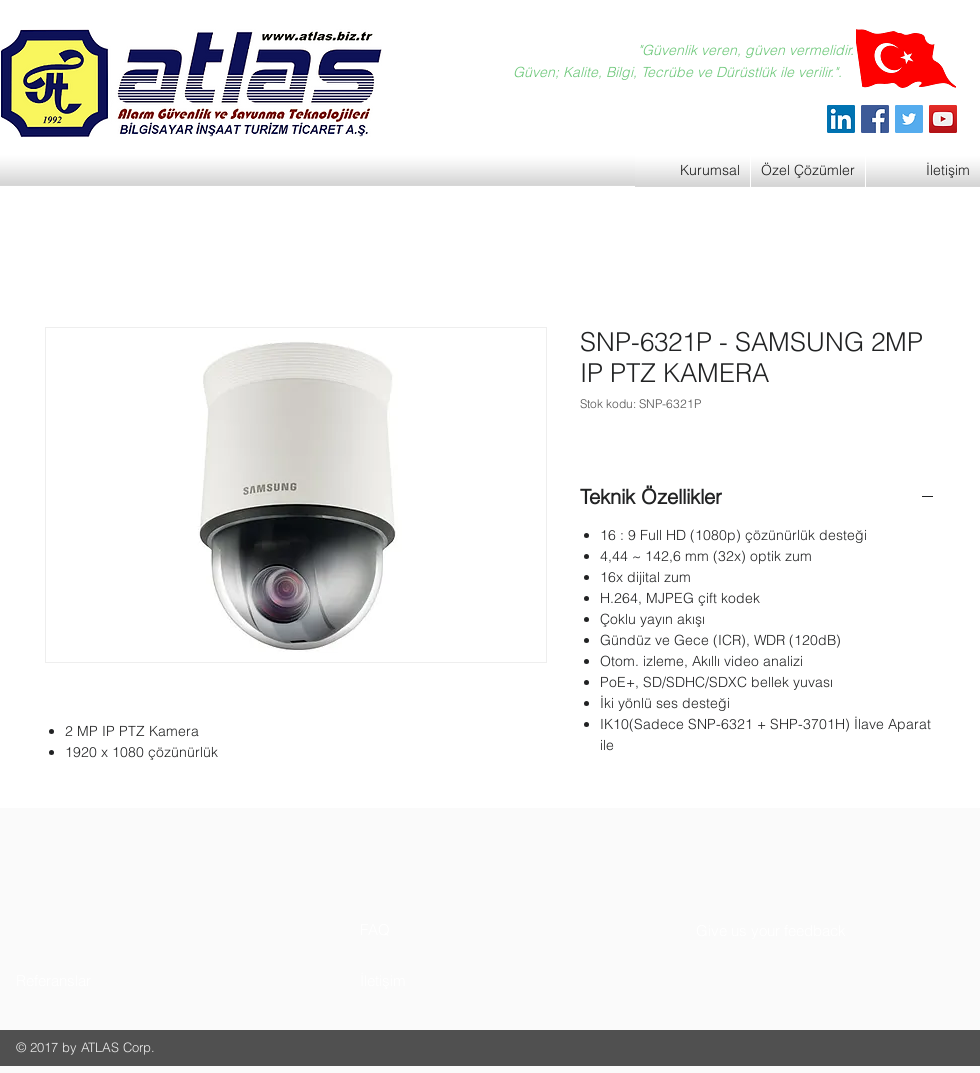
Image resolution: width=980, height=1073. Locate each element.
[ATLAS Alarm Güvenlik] (841, 119)
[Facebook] (875, 119)
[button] (91, 980)
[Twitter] (909, 119)
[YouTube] (943, 119)
